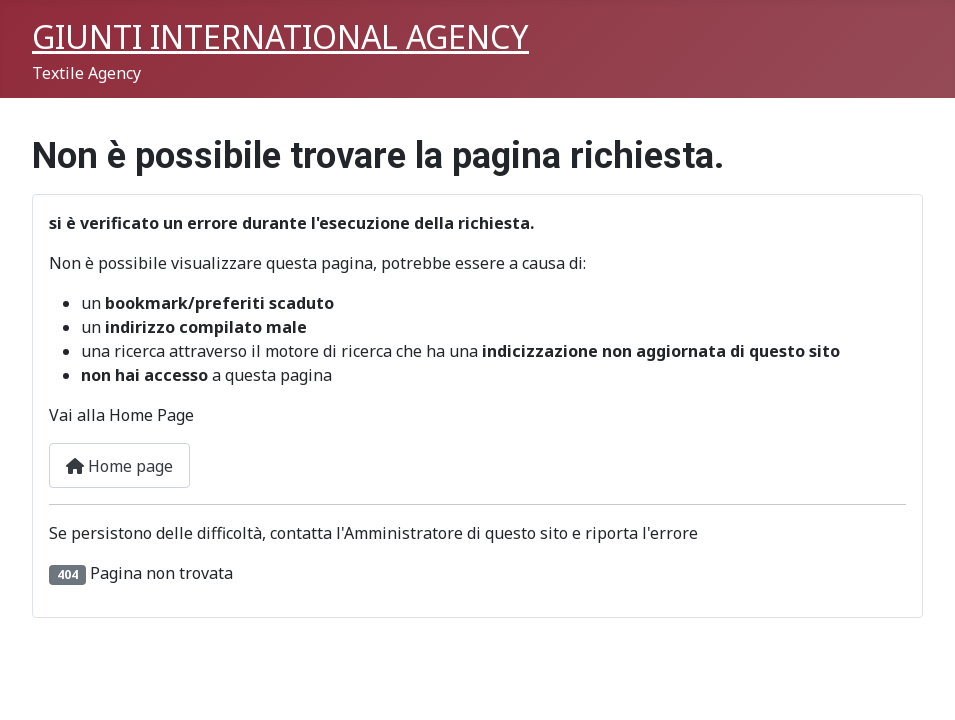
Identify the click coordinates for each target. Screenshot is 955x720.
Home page (119, 466)
